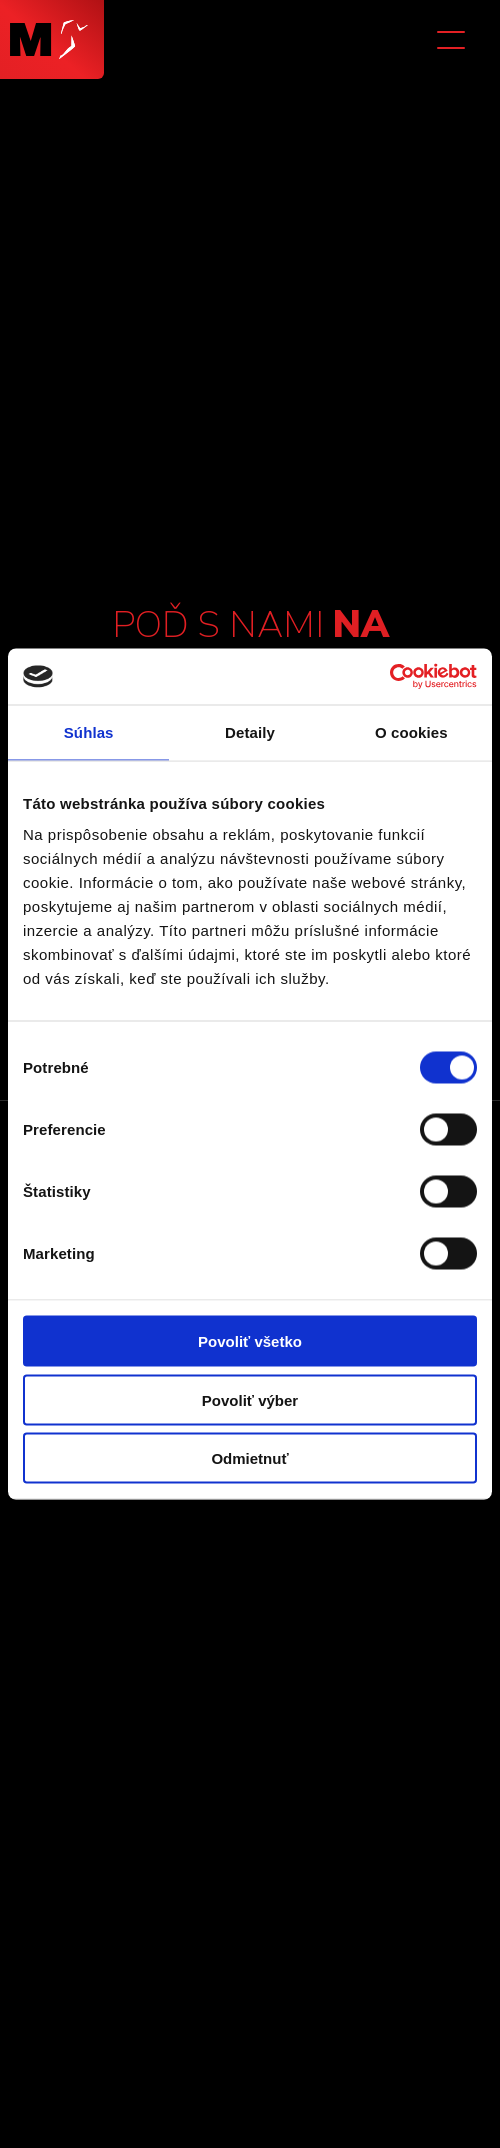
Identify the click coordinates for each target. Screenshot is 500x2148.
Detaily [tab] (250, 731)
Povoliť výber (250, 1399)
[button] (455, 40)
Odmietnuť (249, 1458)
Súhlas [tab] (89, 731)
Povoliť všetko (250, 1341)
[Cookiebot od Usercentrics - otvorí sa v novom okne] (389, 677)
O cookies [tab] (411, 731)
